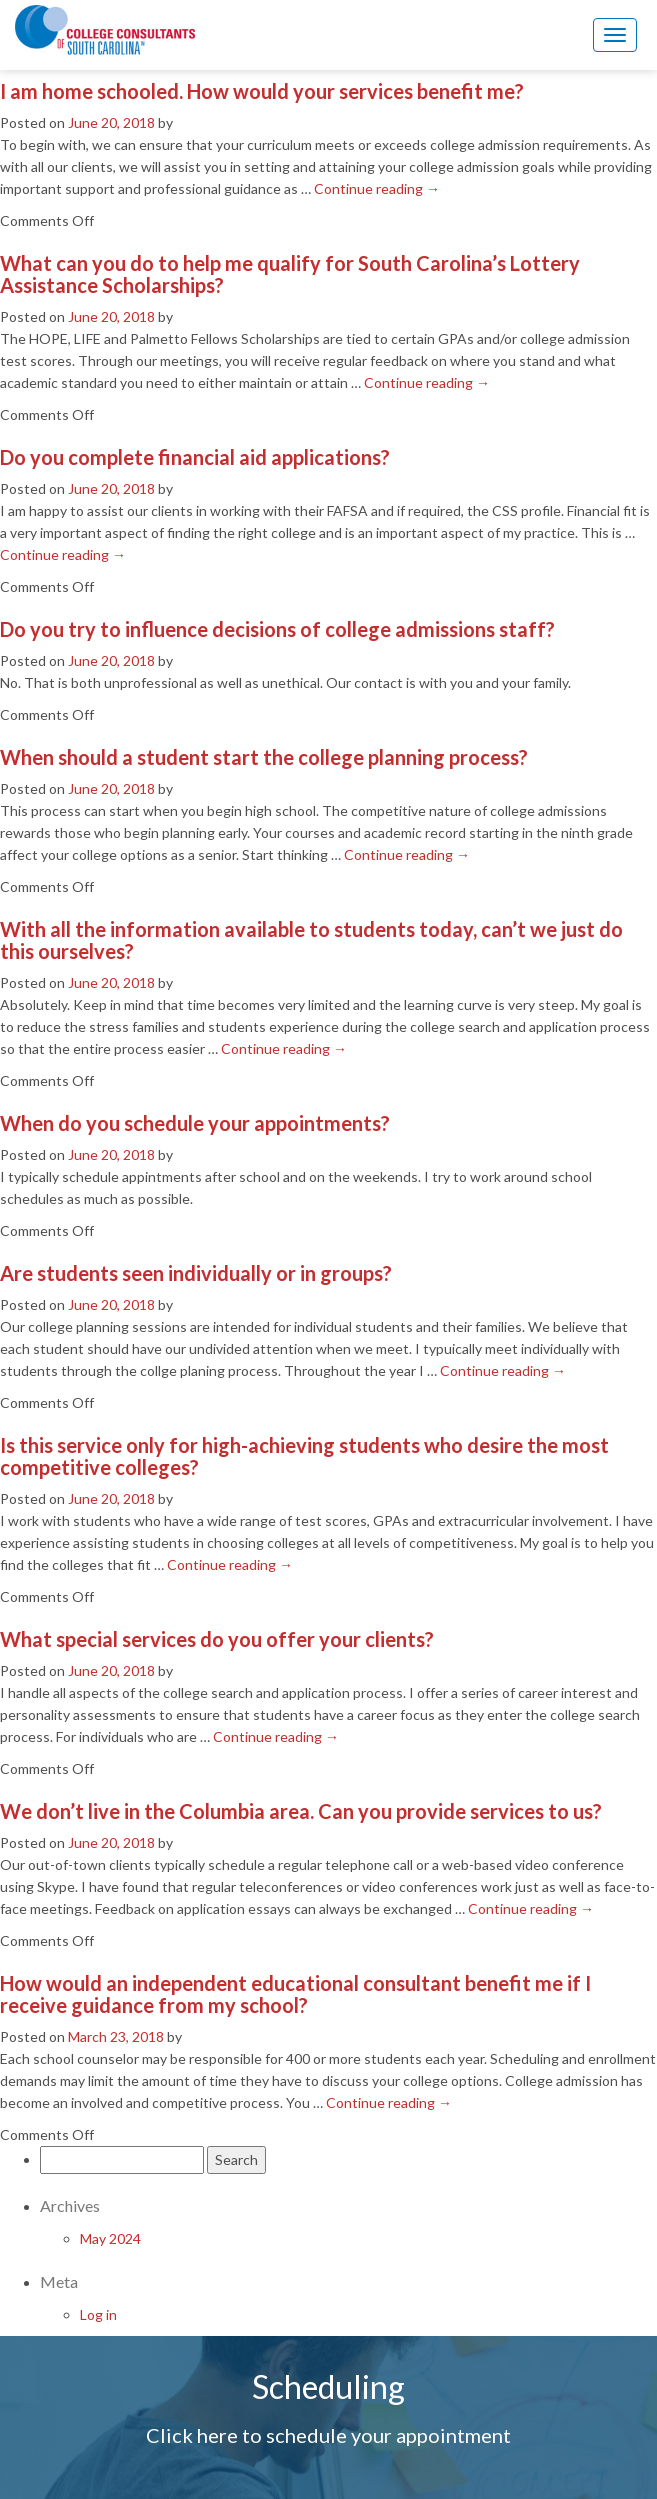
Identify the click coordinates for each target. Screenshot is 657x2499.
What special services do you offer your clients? (217, 1639)
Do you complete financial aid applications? (195, 457)
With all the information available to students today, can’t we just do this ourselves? (311, 940)
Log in (98, 2314)
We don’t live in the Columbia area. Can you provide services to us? (301, 1811)
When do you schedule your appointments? (195, 1123)
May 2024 (110, 2238)
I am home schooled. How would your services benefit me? (262, 91)
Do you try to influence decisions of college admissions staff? (277, 629)
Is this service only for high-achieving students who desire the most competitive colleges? (304, 1456)
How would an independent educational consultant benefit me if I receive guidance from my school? (295, 1994)
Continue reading (377, 188)
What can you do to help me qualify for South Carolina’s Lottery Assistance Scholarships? (290, 274)
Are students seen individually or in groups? (196, 1273)
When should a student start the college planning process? (264, 757)
